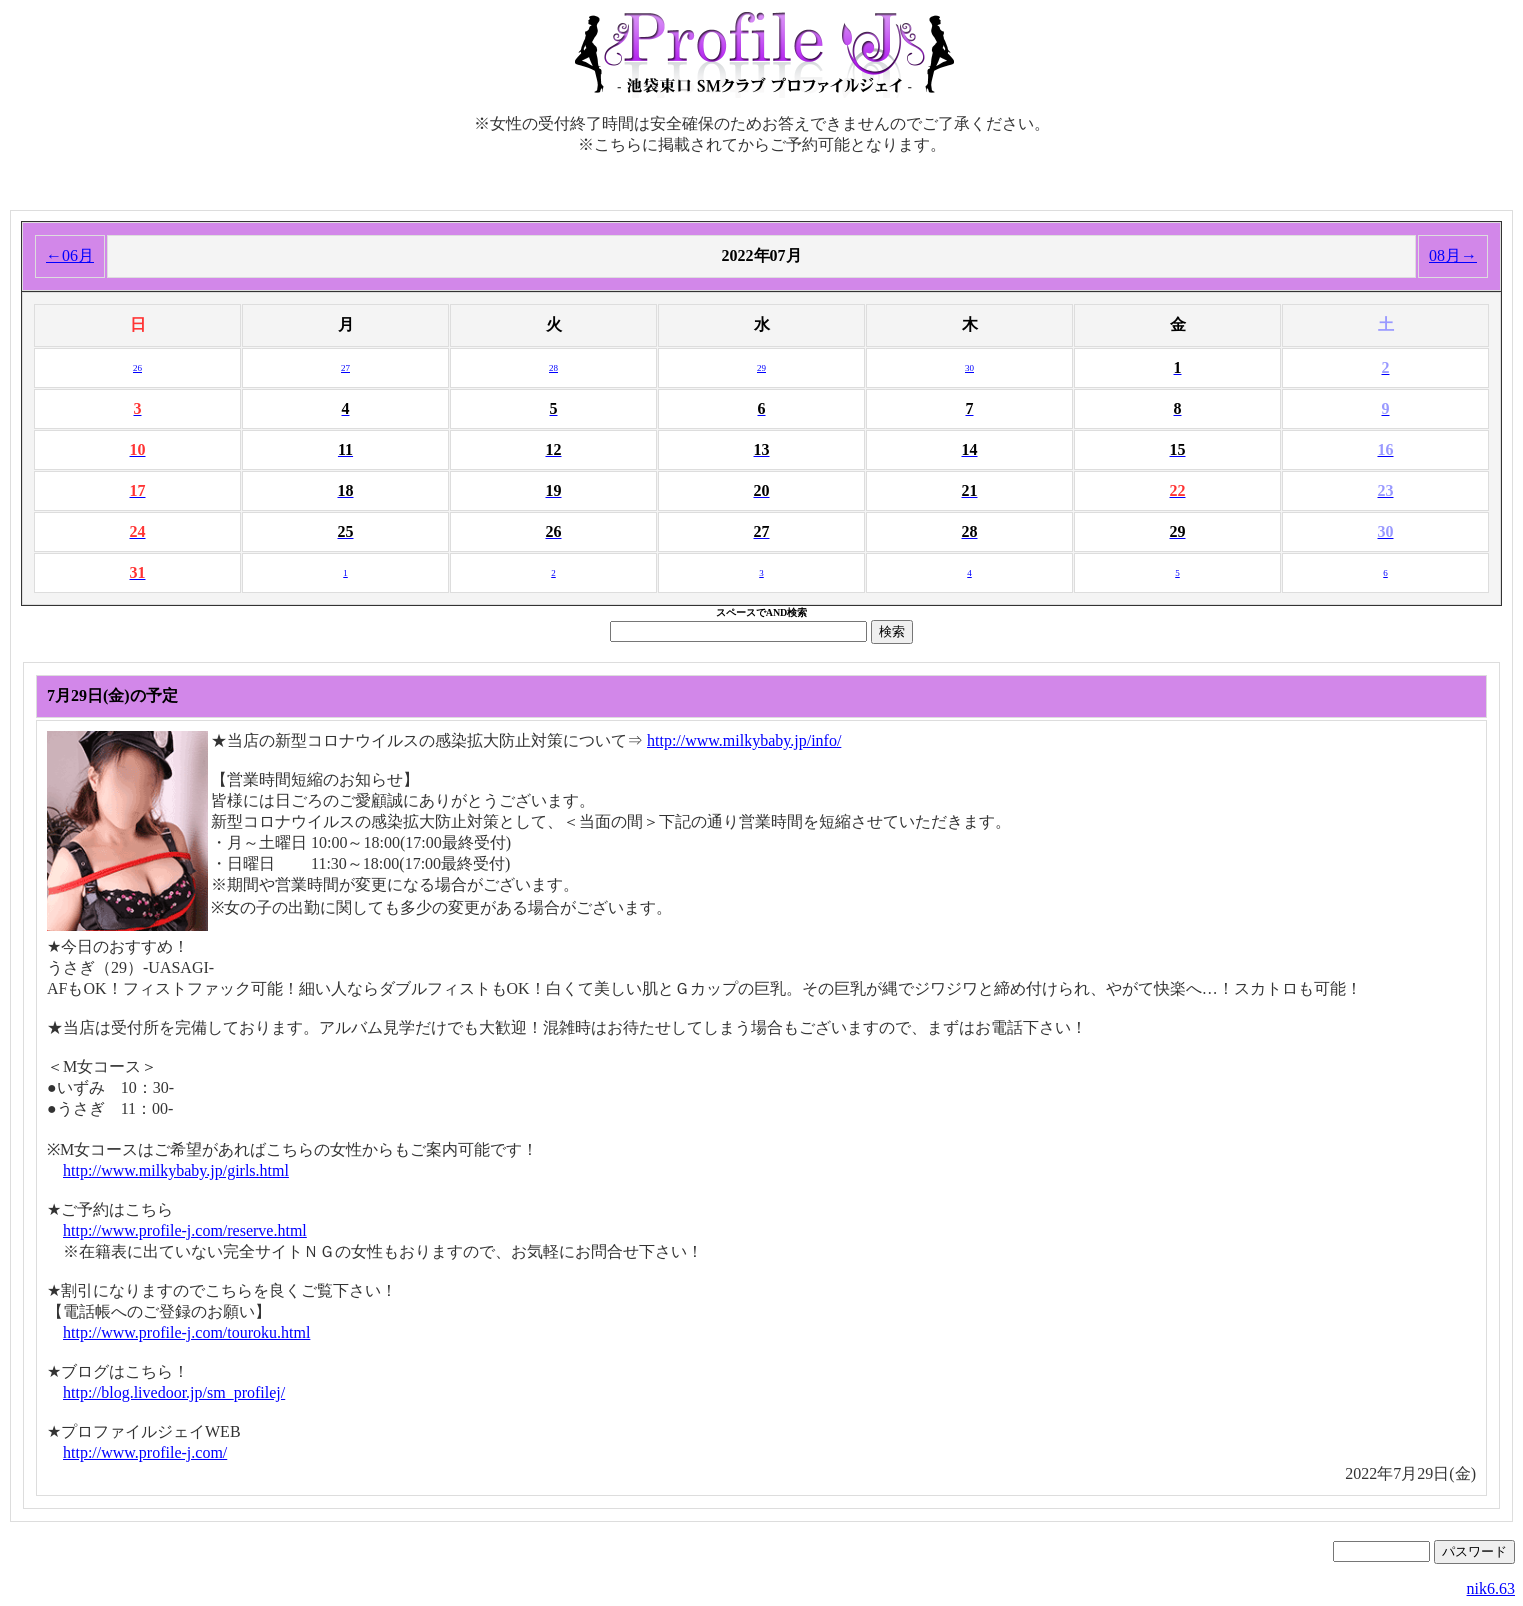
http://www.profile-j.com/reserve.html (185, 1230)
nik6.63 (1491, 1588)
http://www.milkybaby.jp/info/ (744, 740)
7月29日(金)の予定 (112, 695)
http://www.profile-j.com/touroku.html (186, 1332)
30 (969, 368)
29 (761, 368)
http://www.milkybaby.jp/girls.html (176, 1170)
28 (553, 368)
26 (137, 368)
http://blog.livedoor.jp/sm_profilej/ (174, 1392)
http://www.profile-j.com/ (145, 1452)
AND (777, 612)
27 (345, 368)
